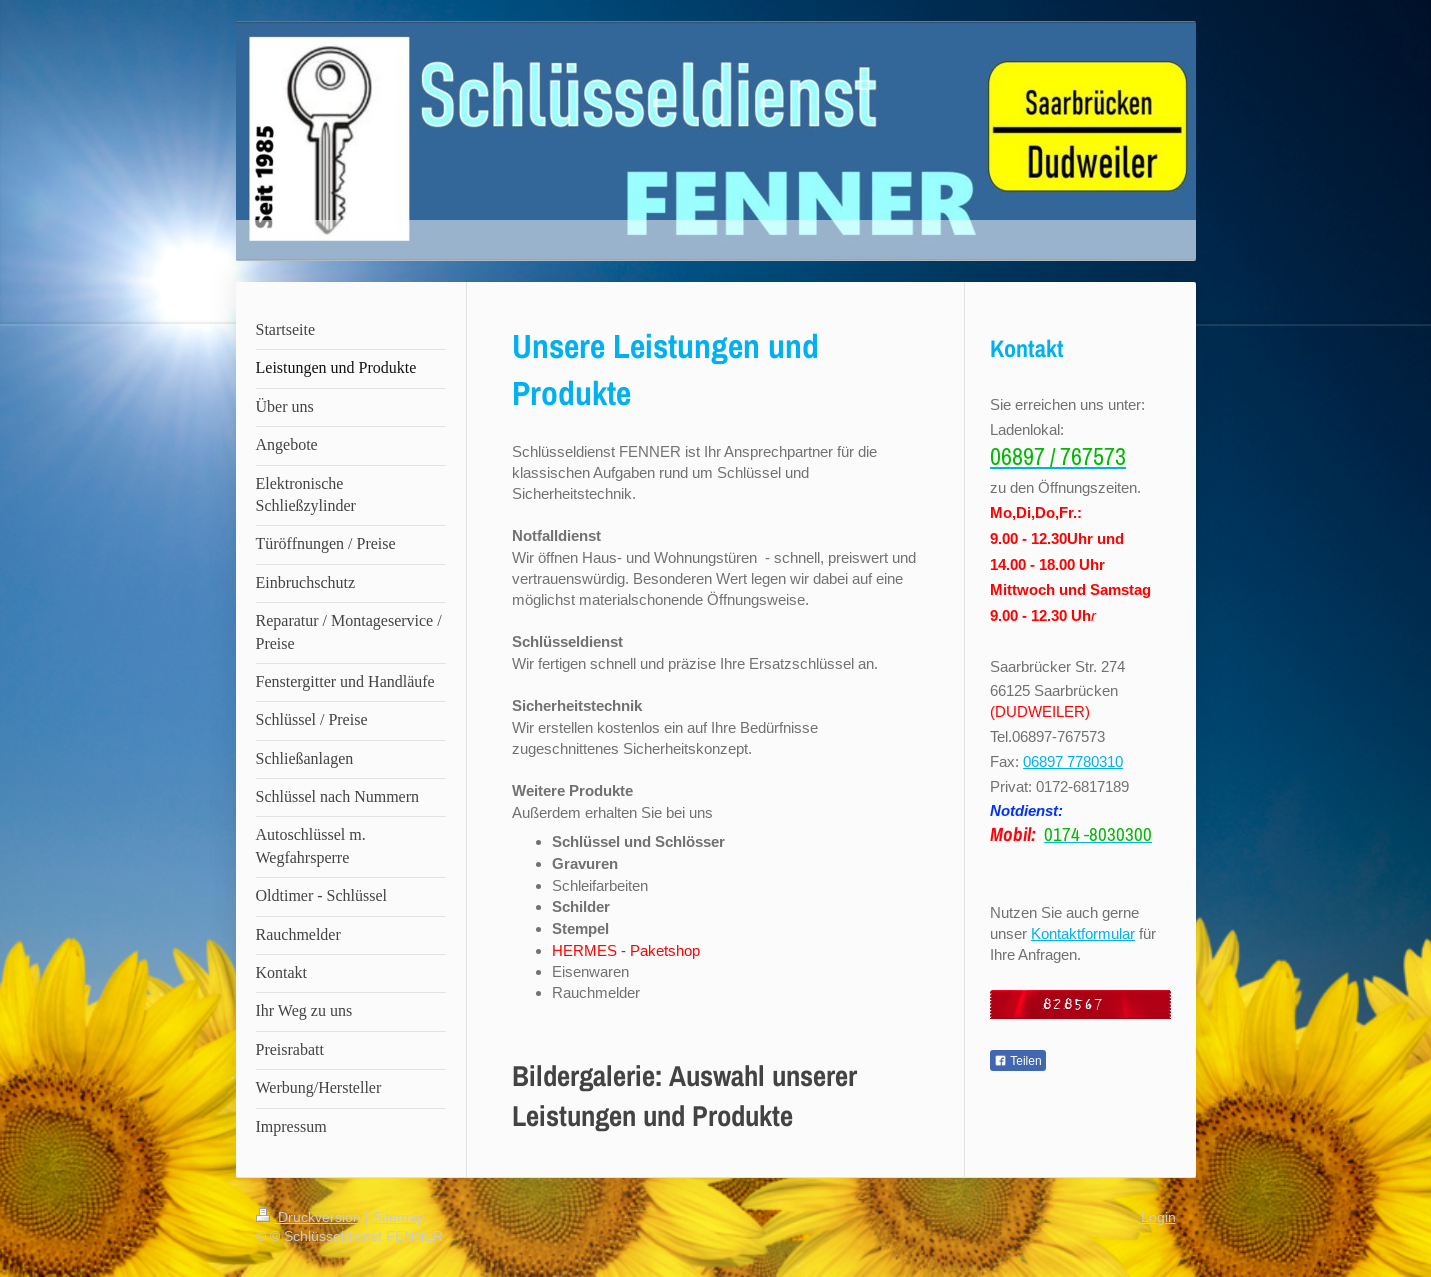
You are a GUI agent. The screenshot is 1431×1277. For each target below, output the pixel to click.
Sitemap (399, 1217)
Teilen (1017, 1061)
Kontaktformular (1083, 933)
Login (1158, 1217)
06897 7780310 (1073, 761)
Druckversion (310, 1217)
